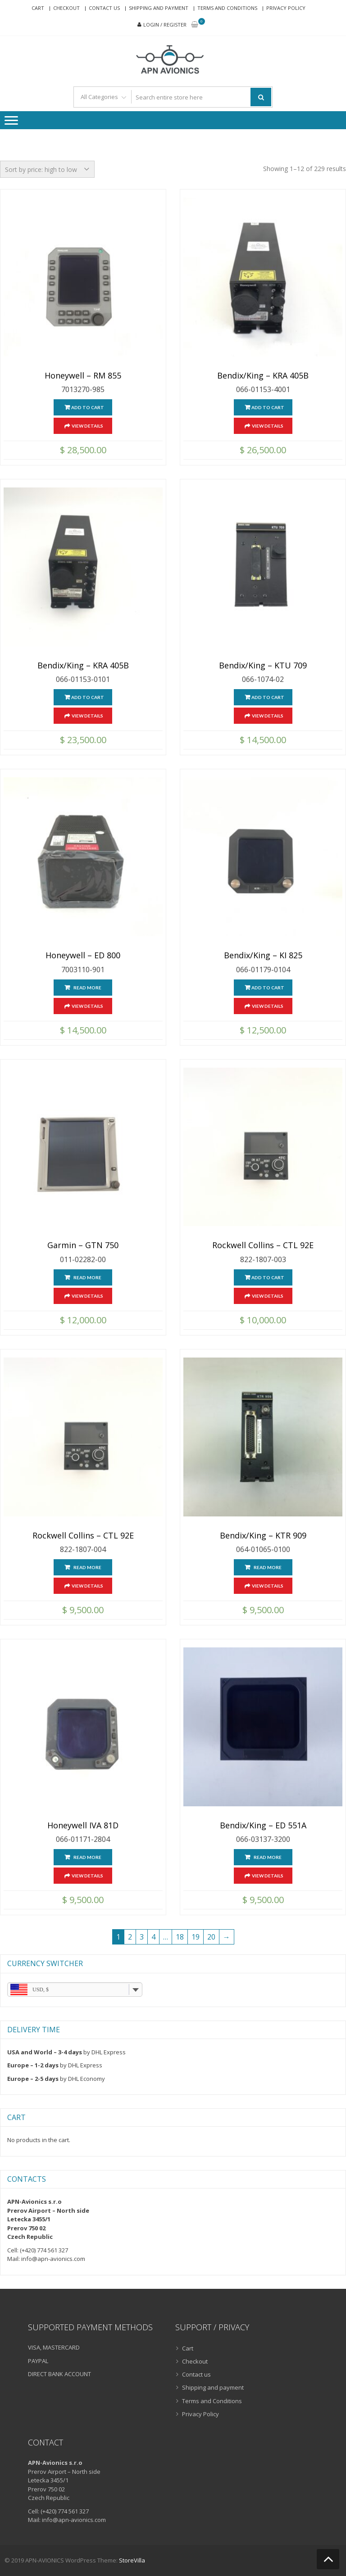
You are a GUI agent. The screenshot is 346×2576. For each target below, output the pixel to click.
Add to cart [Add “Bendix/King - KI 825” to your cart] (267, 987)
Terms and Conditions (227, 8)
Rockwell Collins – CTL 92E (263, 1245)
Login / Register (165, 24)
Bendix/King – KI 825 (263, 956)
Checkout (66, 8)
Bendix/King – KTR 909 (263, 1536)
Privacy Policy (285, 8)
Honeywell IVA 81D (82, 1826)
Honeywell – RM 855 (83, 376)
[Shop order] (47, 169)
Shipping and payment (158, 8)
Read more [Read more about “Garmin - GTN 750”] (87, 1277)
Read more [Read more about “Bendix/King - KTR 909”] (268, 1567)
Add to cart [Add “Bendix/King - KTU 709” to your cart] (267, 697)
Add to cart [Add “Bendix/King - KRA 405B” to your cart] (267, 407)
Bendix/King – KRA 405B (263, 376)
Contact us (104, 8)
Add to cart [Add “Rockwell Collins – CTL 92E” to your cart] (267, 1277)
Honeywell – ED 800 (83, 956)
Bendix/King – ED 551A (263, 1826)
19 (195, 1937)
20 (211, 1937)
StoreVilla (132, 2560)
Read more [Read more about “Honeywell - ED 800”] (87, 987)
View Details (87, 426)
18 (180, 1937)
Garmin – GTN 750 (82, 1245)
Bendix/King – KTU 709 (263, 666)
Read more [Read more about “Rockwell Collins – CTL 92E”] (87, 1567)
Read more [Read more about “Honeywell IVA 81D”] (87, 1857)
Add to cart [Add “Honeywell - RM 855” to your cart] (87, 407)
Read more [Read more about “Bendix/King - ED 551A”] (268, 1857)
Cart (38, 8)
